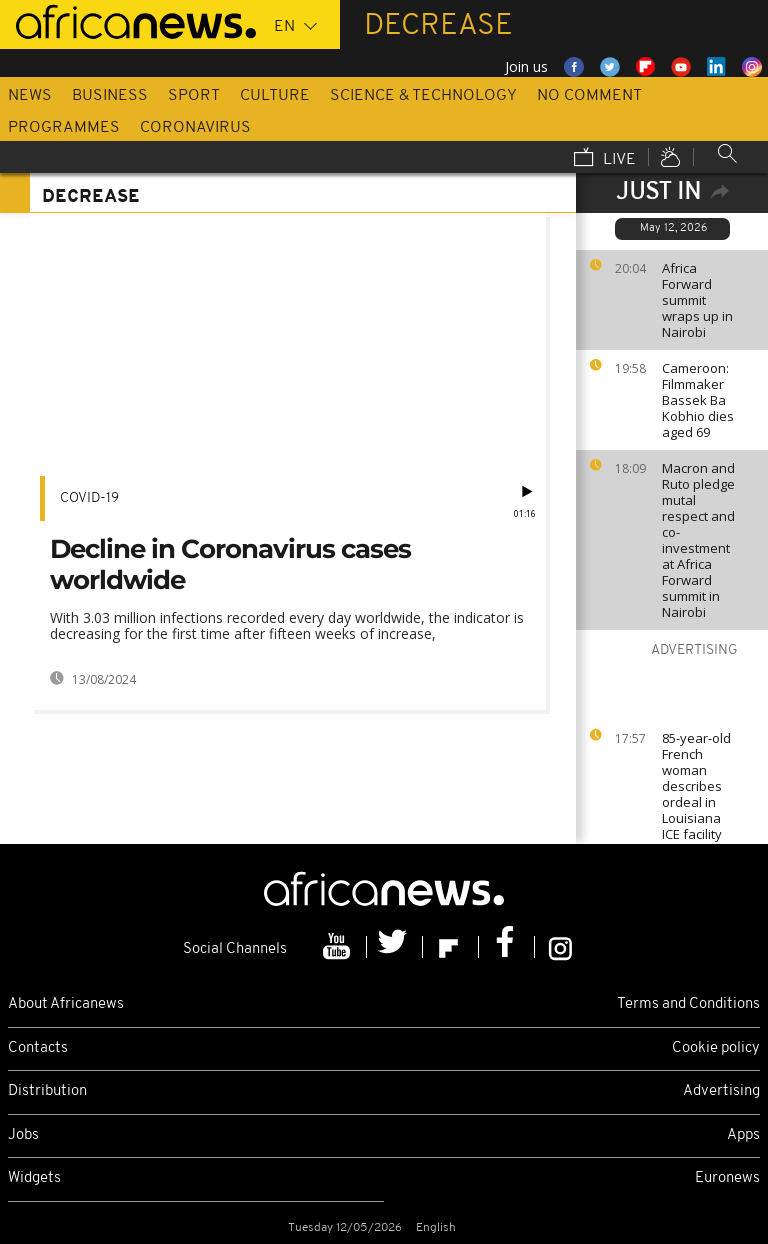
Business (110, 96)
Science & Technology (423, 96)
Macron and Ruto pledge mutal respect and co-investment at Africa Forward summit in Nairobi (698, 540)
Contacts (38, 1048)
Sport (194, 96)
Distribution (47, 1091)
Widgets (34, 1178)
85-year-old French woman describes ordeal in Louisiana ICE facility (696, 786)
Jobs (23, 1135)
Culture (275, 96)
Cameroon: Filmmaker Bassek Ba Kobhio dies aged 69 (698, 400)
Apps (743, 1135)
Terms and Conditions (688, 1004)
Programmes (64, 128)
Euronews (727, 1178)
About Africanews (66, 1004)
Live (605, 159)
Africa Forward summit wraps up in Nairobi (697, 300)
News (30, 96)
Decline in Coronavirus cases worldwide (230, 564)
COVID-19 (89, 498)
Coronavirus (195, 128)
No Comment (589, 96)
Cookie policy (716, 1048)
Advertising (721, 1091)
